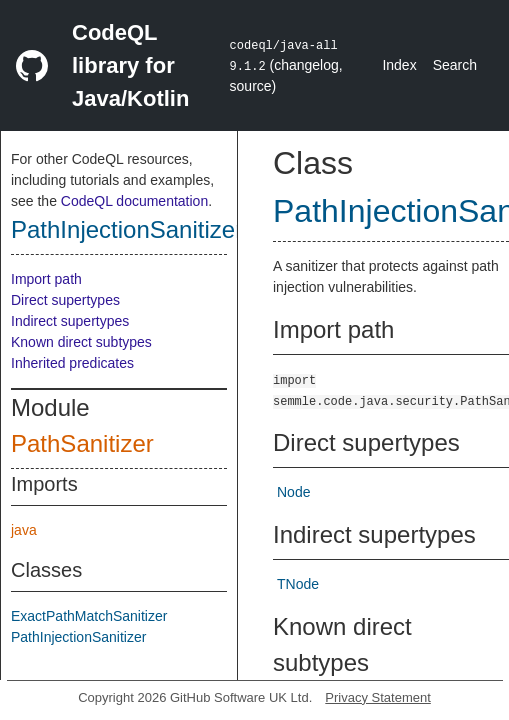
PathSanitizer (82, 443)
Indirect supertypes (70, 321)
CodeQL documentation (134, 201)
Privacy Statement (378, 697)
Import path (46, 279)
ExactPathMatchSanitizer (89, 616)
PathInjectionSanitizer (127, 229)
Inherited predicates (72, 363)
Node (293, 492)
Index (399, 65)
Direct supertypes (65, 300)
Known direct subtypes (81, 342)
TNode (298, 584)
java (24, 530)
